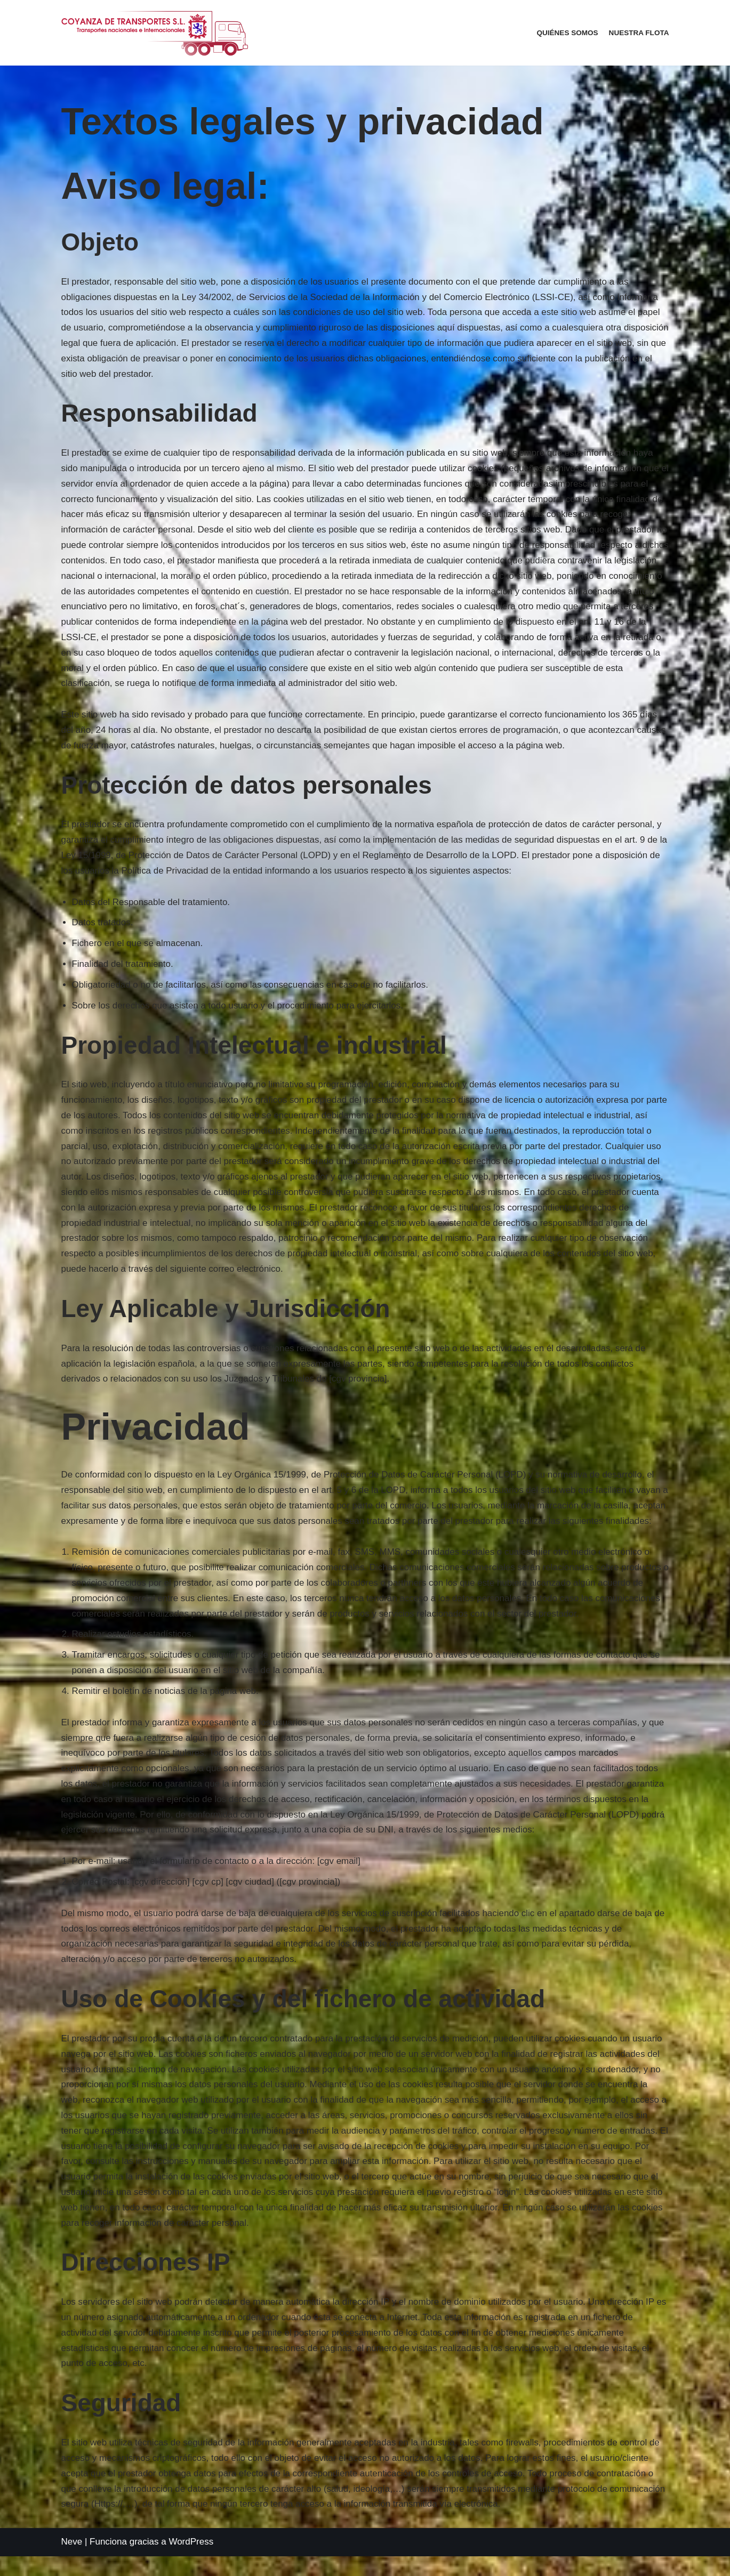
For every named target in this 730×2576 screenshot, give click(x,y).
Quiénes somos (567, 33)
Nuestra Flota (638, 33)
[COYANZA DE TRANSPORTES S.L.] (154, 33)
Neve (72, 2561)
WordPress (191, 2561)
